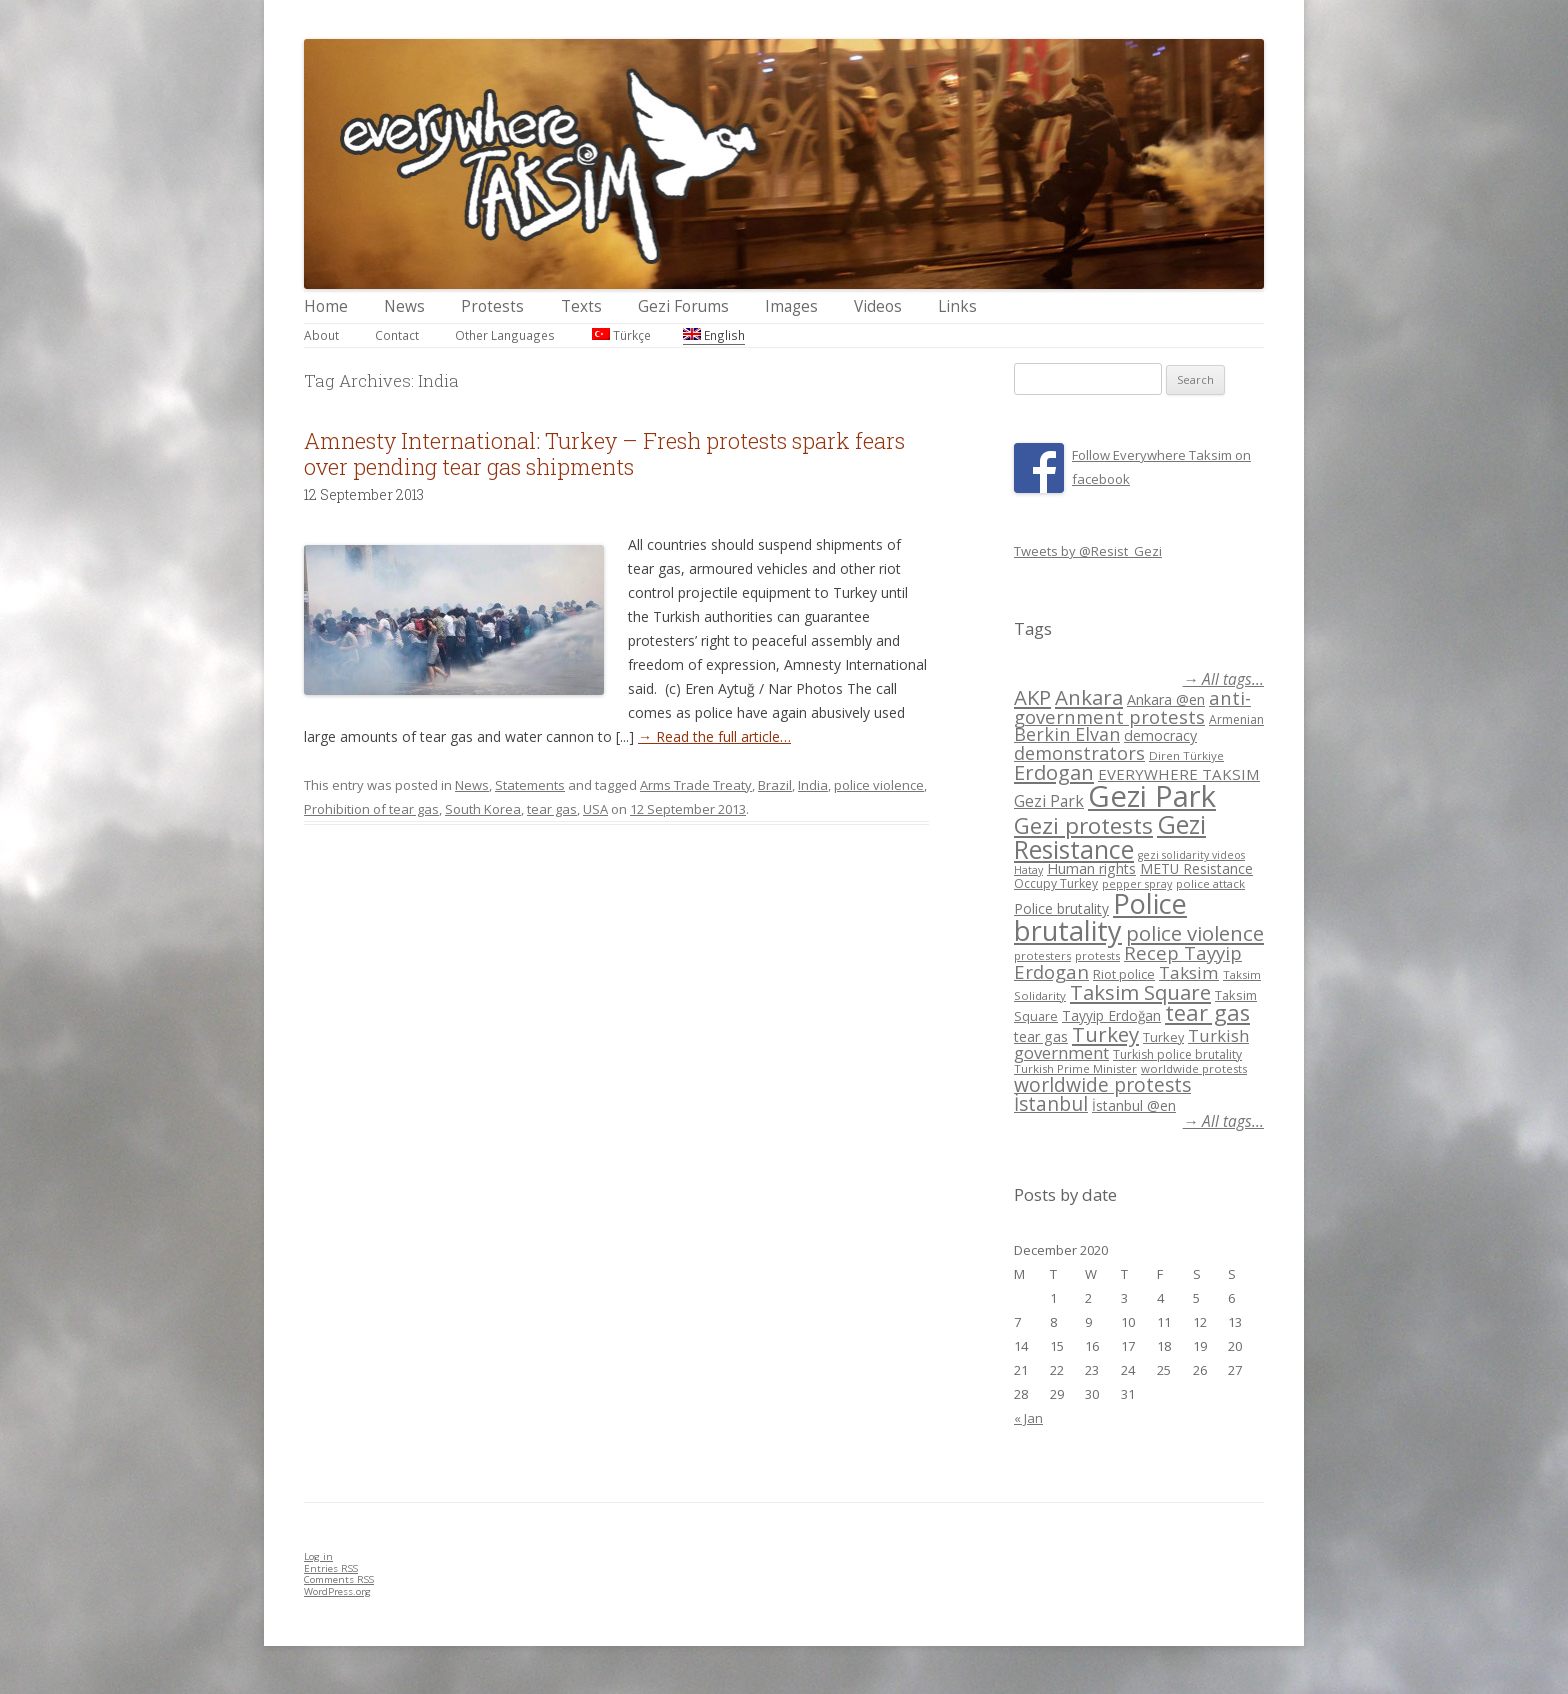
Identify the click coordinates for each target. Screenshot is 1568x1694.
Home (326, 306)
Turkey (1105, 1034)
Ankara (1089, 697)
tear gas (552, 809)
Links (957, 306)
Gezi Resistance (1110, 836)
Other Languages (505, 335)
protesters (1042, 955)
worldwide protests (1194, 1068)
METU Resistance (1196, 868)
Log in (318, 1556)
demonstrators (1079, 753)
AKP (1032, 697)
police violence (879, 785)
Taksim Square (1140, 992)
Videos (878, 306)
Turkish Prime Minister (1075, 1068)
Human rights (1091, 868)
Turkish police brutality (1177, 1054)
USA (595, 809)
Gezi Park (1049, 801)
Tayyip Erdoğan (1111, 1015)
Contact (397, 335)
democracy (1160, 735)
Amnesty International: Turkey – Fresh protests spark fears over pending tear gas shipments (604, 453)
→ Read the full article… (714, 736)
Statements (530, 785)
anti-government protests (1132, 706)
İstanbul (1051, 1104)
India (813, 785)
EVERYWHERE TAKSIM (1179, 774)
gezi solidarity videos (1191, 855)
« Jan (1028, 1418)
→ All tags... (1223, 679)
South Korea (483, 809)
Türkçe (621, 335)
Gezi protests (1083, 825)
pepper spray (1137, 884)
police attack (1210, 883)
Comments (339, 1579)
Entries (331, 1568)
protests (1097, 955)
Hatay (1028, 870)
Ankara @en (1166, 699)
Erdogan (1054, 772)
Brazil (775, 785)
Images (791, 306)
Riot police (1124, 974)
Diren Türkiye (1186, 755)
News (404, 306)
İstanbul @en (1134, 1105)
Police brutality (1061, 908)
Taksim (1189, 972)
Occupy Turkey (1056, 883)
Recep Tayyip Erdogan (1128, 962)
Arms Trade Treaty (696, 785)
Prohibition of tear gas (371, 809)
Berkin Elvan (1067, 734)
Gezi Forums (683, 306)
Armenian (1236, 719)
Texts (581, 306)
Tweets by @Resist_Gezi (1088, 551)
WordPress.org (337, 1591)
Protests (492, 306)
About (321, 335)
